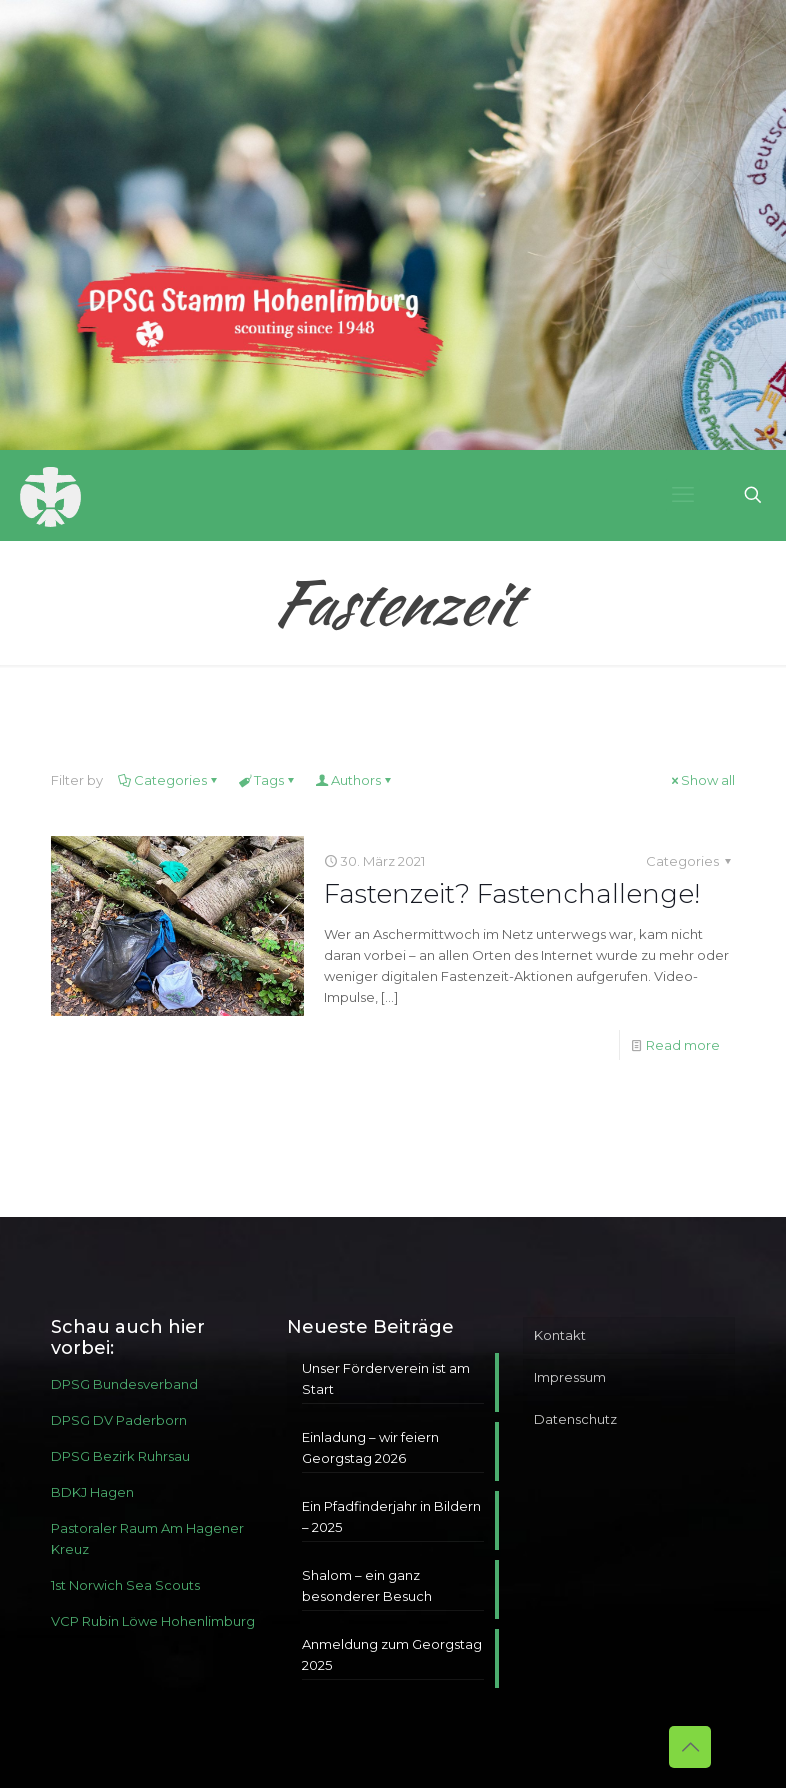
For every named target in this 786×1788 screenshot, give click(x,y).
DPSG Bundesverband (124, 1384)
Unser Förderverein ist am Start (386, 1378)
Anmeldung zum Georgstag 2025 (392, 1654)
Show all (701, 780)
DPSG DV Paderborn (119, 1420)
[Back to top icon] (690, 1747)
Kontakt (560, 1335)
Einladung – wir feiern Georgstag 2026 (370, 1447)
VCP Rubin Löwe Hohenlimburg (153, 1621)
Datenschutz (575, 1419)
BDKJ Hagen (92, 1492)
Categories (169, 780)
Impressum (570, 1377)
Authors (354, 780)
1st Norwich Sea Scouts (125, 1585)
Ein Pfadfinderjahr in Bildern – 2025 (391, 1516)
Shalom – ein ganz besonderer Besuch (367, 1585)
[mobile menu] (683, 495)
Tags (267, 780)
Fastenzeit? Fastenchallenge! (512, 894)
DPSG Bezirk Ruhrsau (120, 1456)
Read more (683, 1045)
